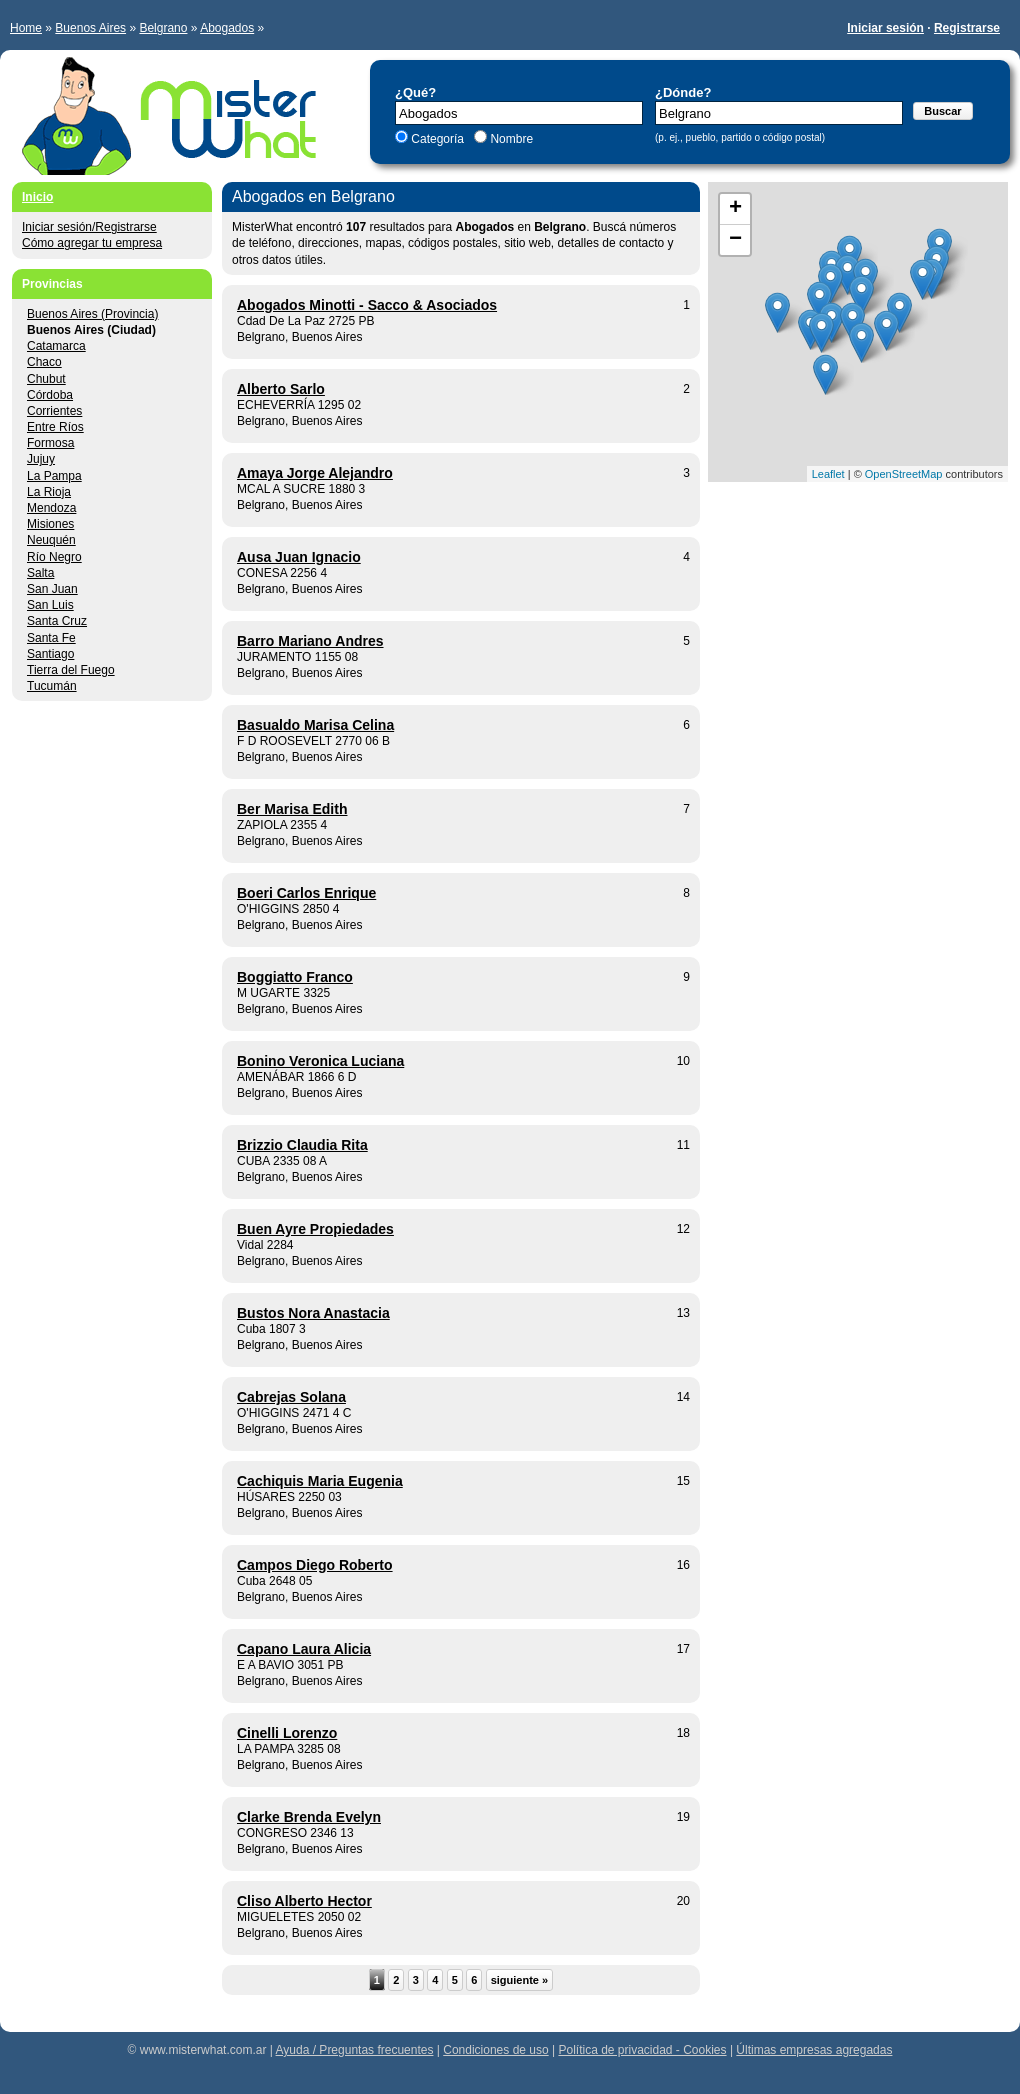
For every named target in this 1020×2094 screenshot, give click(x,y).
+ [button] (735, 209)
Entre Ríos (55, 427)
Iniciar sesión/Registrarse (89, 227)
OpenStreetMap (904, 474)
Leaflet (828, 474)
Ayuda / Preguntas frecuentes (355, 2050)
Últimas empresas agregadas (814, 2050)
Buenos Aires (90, 28)
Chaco (44, 362)
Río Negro (54, 557)
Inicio (37, 197)
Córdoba (50, 395)
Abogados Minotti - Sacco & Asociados (367, 305)
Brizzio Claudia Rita (302, 1145)
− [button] (735, 240)
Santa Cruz (57, 621)
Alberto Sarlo (281, 389)
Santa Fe (51, 638)
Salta (40, 573)
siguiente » (519, 1980)
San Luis (50, 605)
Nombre (510, 139)
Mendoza (51, 508)
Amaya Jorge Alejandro (315, 473)
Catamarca (56, 346)
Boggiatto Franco (295, 977)
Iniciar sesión (885, 28)
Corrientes (54, 411)
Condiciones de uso (495, 2050)
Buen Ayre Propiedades (315, 1229)
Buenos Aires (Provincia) (92, 314)
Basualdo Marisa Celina (315, 725)
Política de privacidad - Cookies (642, 2050)
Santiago (50, 654)
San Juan (52, 589)
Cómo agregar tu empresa (92, 243)
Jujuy (41, 459)
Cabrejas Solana (291, 1397)
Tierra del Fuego (71, 670)
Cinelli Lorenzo (287, 1733)
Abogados (227, 28)
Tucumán (52, 686)
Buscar (942, 111)
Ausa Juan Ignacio (299, 557)
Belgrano (163, 28)
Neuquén (51, 540)
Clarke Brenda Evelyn (309, 1817)
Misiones (50, 524)
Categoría (437, 139)
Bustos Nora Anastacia (313, 1313)
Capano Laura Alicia (304, 1649)
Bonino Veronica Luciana (320, 1061)
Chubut (46, 379)
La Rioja (49, 492)
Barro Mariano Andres (310, 641)
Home (26, 28)
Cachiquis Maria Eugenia (320, 1481)
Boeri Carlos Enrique (306, 893)
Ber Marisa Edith (292, 809)
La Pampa (54, 476)
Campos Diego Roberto (315, 1565)
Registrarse (967, 28)
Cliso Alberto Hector (304, 1901)
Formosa (50, 443)
